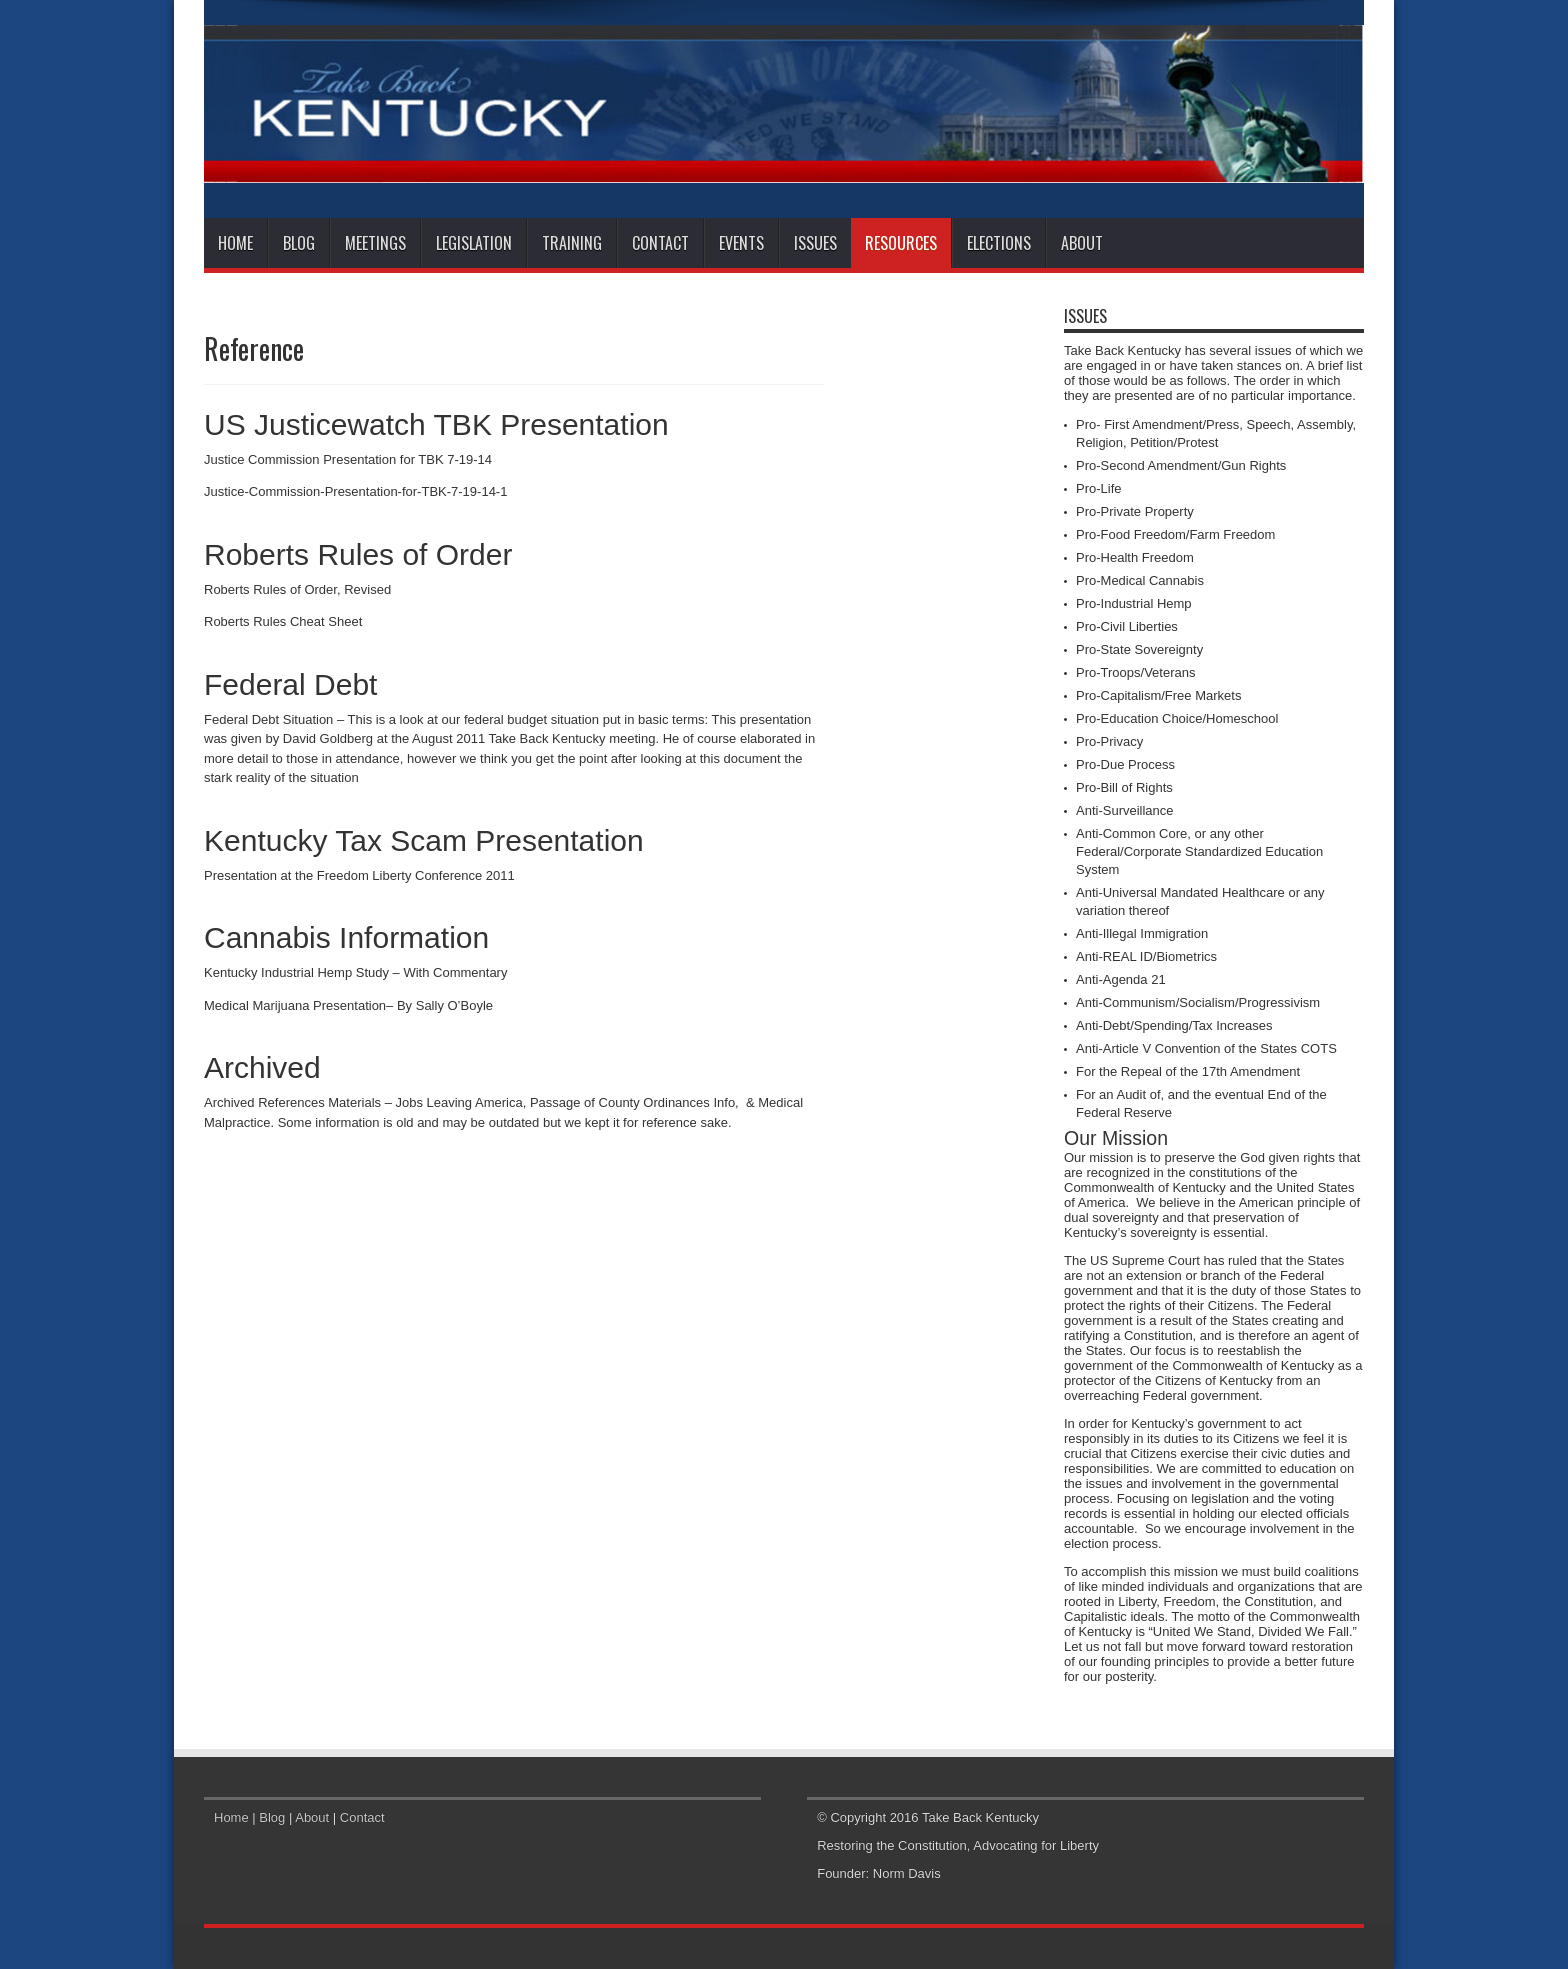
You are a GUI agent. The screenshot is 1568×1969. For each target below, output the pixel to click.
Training (572, 243)
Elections (999, 243)
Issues (815, 243)
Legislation (474, 243)
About (1082, 243)
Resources (901, 243)
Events (741, 243)
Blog (299, 243)
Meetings (375, 243)
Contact (660, 243)
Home (235, 243)
